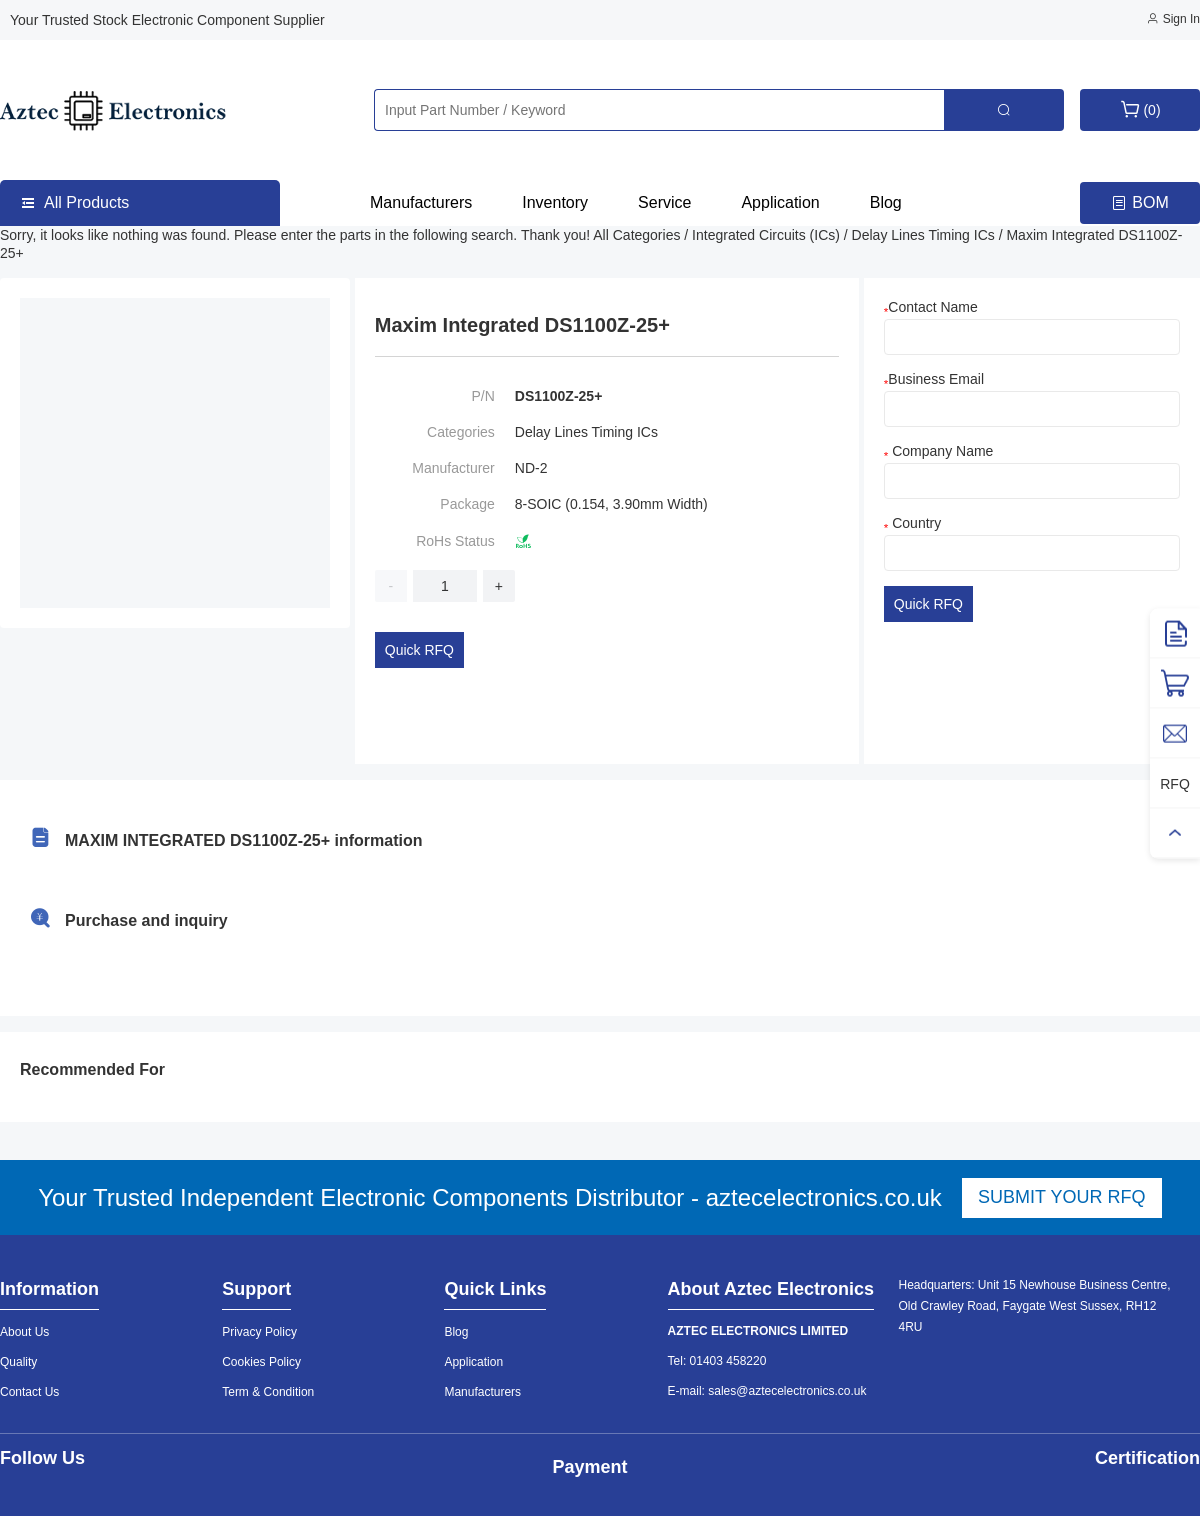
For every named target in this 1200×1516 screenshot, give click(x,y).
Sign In (1173, 19)
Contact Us (29, 1392)
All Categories (638, 235)
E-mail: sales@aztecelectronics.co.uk (767, 1391)
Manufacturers (421, 202)
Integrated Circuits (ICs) (768, 235)
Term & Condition (268, 1392)
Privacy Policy (259, 1332)
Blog (886, 202)
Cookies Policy (261, 1362)
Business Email (934, 379)
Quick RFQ (419, 650)
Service (664, 202)
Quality (18, 1362)
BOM (1139, 203)
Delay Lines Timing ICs (925, 235)
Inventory (555, 202)
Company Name (939, 451)
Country (912, 523)
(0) (1139, 109)
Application (780, 202)
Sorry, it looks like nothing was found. (117, 235)
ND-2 (531, 468)
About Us (24, 1332)
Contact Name (931, 307)
